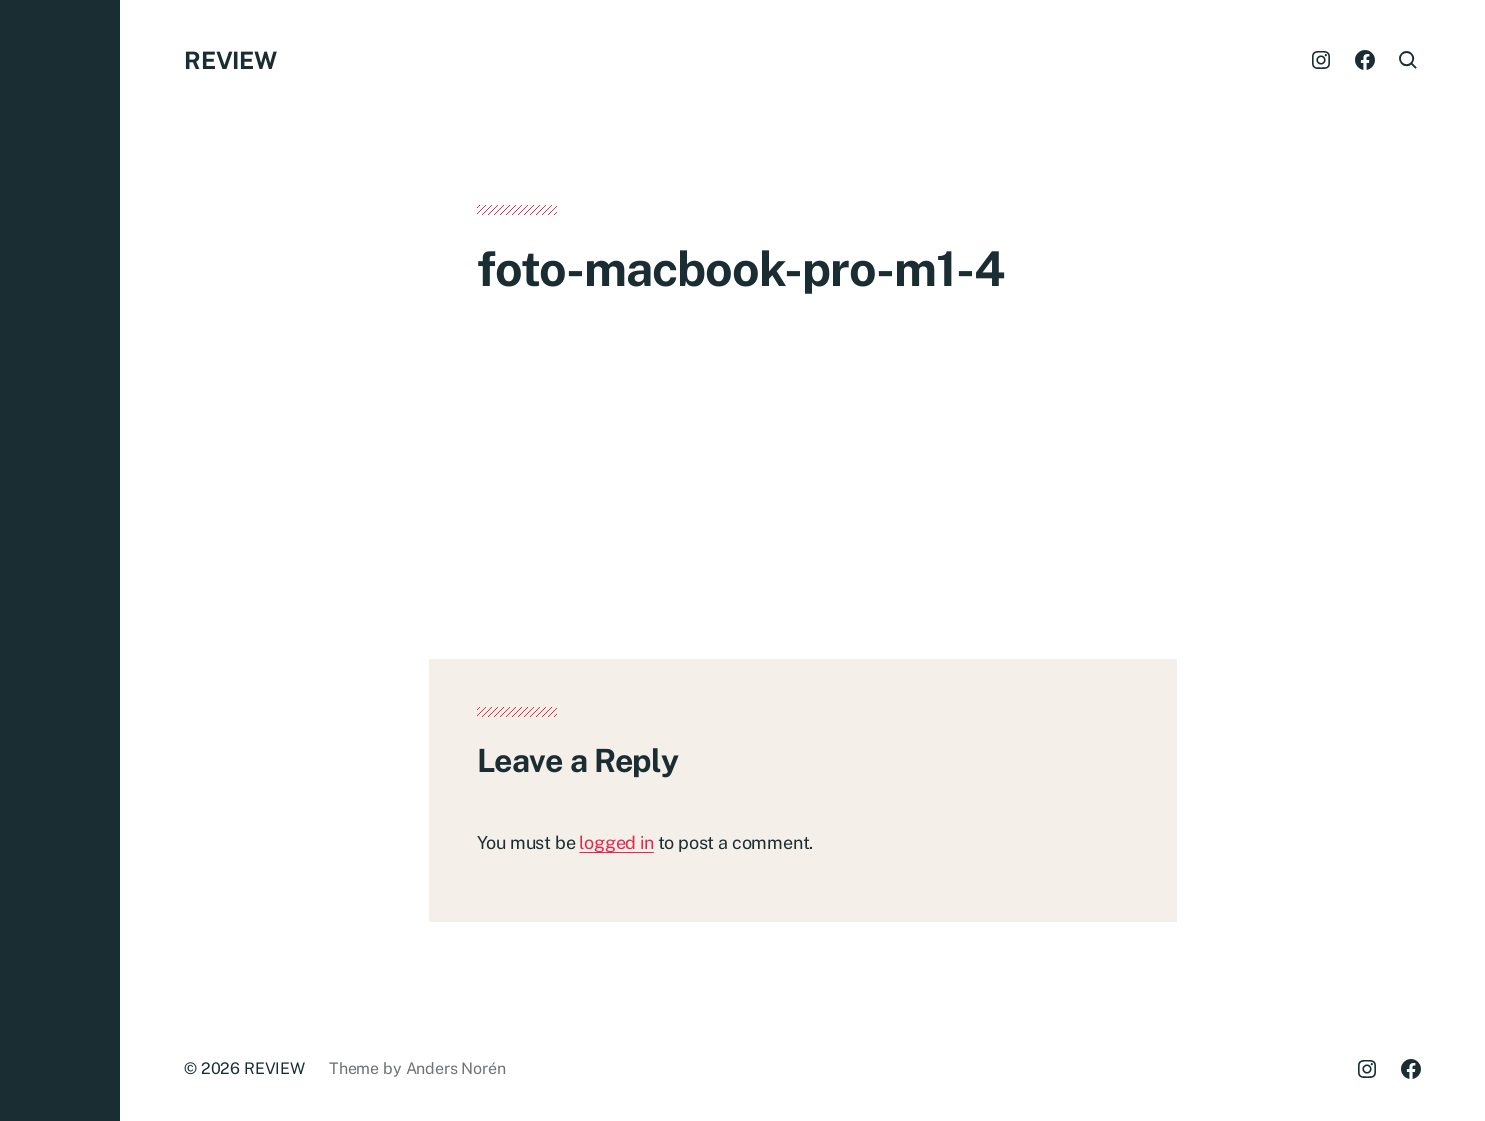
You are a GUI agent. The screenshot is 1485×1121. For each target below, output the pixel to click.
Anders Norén (456, 1068)
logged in (616, 842)
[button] (60, 560)
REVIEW (230, 60)
